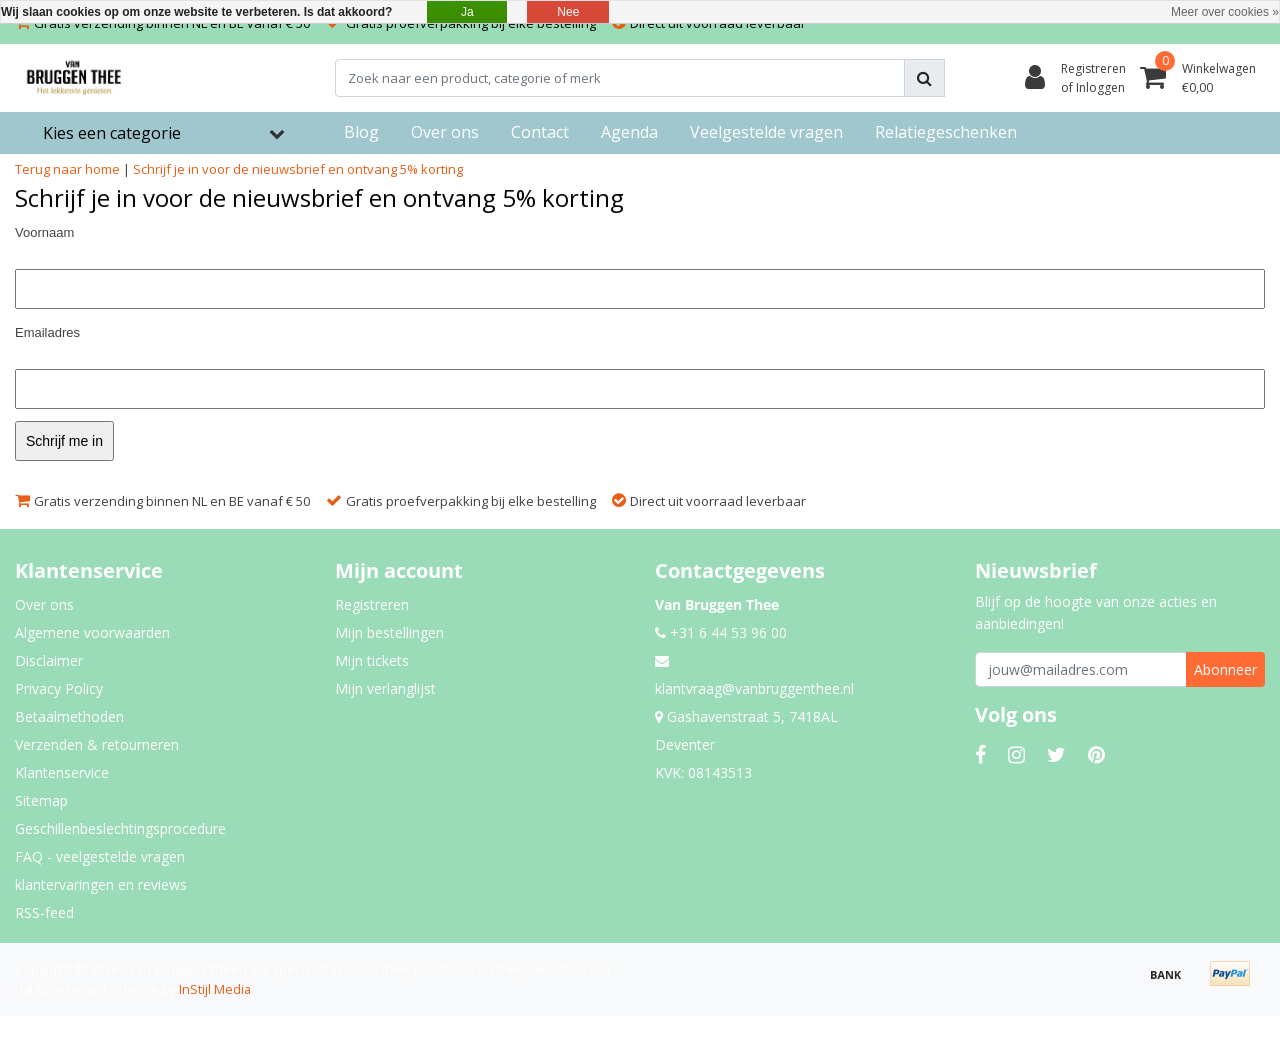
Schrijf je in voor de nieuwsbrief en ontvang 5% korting (298, 169)
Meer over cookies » (1225, 12)
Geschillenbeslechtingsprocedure (120, 828)
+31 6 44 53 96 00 (721, 632)
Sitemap (41, 800)
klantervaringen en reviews (101, 884)
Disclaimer (49, 660)
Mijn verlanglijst (385, 688)
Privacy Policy (59, 688)
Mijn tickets (372, 660)
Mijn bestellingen (389, 632)
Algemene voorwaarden (92, 632)
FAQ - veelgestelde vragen (100, 856)
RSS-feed (44, 912)
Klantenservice (62, 772)
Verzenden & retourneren (97, 744)
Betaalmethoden (69, 716)
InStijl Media (215, 989)
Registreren (372, 604)
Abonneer (1225, 669)
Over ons (44, 604)
